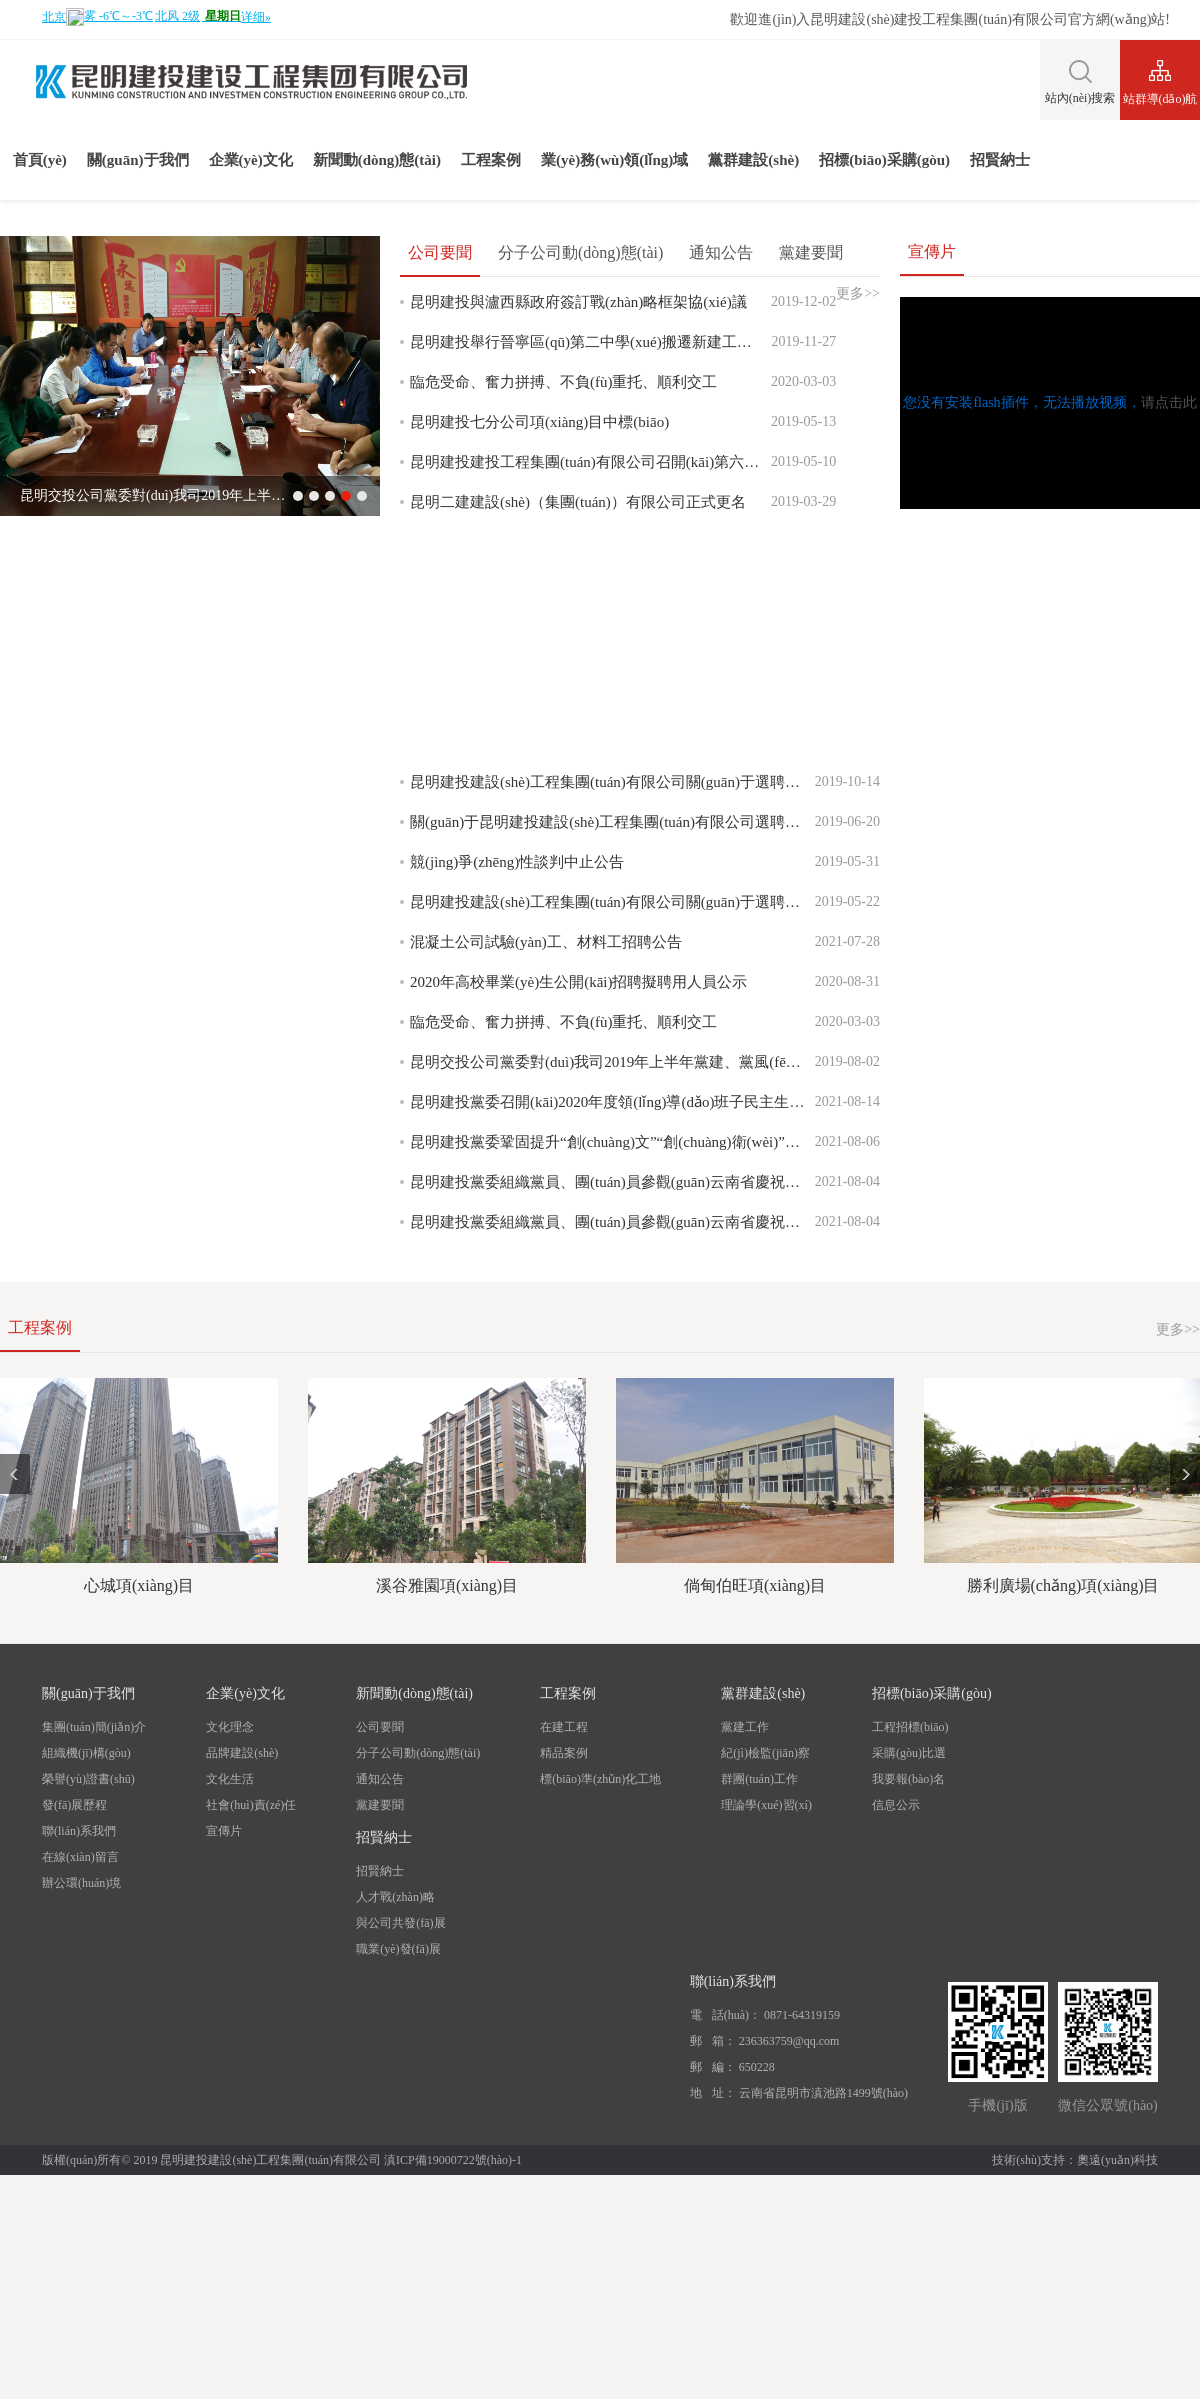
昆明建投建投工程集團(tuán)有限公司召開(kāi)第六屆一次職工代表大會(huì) (590, 462)
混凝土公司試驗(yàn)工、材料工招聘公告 (546, 942)
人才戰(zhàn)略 (395, 1897)
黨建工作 (745, 1727)
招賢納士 (1000, 160)
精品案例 (564, 1753)
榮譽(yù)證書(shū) (88, 1779)
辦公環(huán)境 (81, 1883)
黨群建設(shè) (753, 160)
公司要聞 (440, 252)
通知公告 (721, 252)
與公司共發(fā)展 (400, 1923)
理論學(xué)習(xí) (766, 1805)
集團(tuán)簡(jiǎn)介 (94, 1727)
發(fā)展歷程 (74, 1805)
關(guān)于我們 (138, 160)
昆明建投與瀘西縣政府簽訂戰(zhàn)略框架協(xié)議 (578, 302)
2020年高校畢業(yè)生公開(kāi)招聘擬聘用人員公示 (578, 982)
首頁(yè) (40, 160)
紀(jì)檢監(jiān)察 (765, 1753)
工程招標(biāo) (910, 1727)
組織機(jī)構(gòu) (86, 1753)
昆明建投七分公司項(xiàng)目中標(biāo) (539, 422)
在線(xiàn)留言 (80, 1857)
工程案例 (491, 160)
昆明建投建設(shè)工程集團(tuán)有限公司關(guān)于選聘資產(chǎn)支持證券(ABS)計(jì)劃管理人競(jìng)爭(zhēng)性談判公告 (612, 902)
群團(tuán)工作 (759, 1779)
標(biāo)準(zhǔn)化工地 (600, 1779)
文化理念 (230, 1727)
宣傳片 (224, 1831)
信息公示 (896, 1805)
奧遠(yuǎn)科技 (1117, 2160)
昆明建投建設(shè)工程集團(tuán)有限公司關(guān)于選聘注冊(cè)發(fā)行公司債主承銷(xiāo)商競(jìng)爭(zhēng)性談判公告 (612, 782)
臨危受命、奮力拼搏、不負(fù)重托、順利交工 (564, 1022)
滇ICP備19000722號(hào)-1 (453, 2160)
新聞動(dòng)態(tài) (377, 160)
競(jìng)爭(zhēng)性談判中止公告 (517, 862)
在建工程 (564, 1727)
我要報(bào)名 (908, 1779)
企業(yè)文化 (251, 160)
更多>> (1178, 1329)
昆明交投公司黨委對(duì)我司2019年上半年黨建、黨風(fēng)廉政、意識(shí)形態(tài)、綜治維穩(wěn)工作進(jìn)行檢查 (612, 1062)
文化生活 (230, 1779)
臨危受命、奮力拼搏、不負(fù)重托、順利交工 (564, 382)
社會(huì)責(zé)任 (251, 1805)
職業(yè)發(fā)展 (398, 1949)
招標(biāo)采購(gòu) (884, 160)
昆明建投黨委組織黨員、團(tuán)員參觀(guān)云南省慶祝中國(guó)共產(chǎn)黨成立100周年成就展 (612, 1182)
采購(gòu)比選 (909, 1753)
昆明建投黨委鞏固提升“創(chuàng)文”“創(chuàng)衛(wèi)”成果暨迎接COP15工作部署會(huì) (612, 1142)
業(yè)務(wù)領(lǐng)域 (614, 160)
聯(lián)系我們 (79, 1831)
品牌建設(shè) (242, 1753)
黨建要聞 (811, 252)
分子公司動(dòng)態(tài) (580, 252)
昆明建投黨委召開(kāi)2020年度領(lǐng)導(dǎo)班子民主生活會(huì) (612, 1102)
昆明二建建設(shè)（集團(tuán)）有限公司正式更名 (578, 502)
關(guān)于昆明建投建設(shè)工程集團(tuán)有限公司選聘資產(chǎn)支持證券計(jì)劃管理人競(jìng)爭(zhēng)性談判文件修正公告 (612, 822)
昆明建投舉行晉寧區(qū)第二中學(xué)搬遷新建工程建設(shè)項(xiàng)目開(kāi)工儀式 (590, 342)
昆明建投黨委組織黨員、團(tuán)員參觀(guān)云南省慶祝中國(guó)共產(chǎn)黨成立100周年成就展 (612, 1222)
